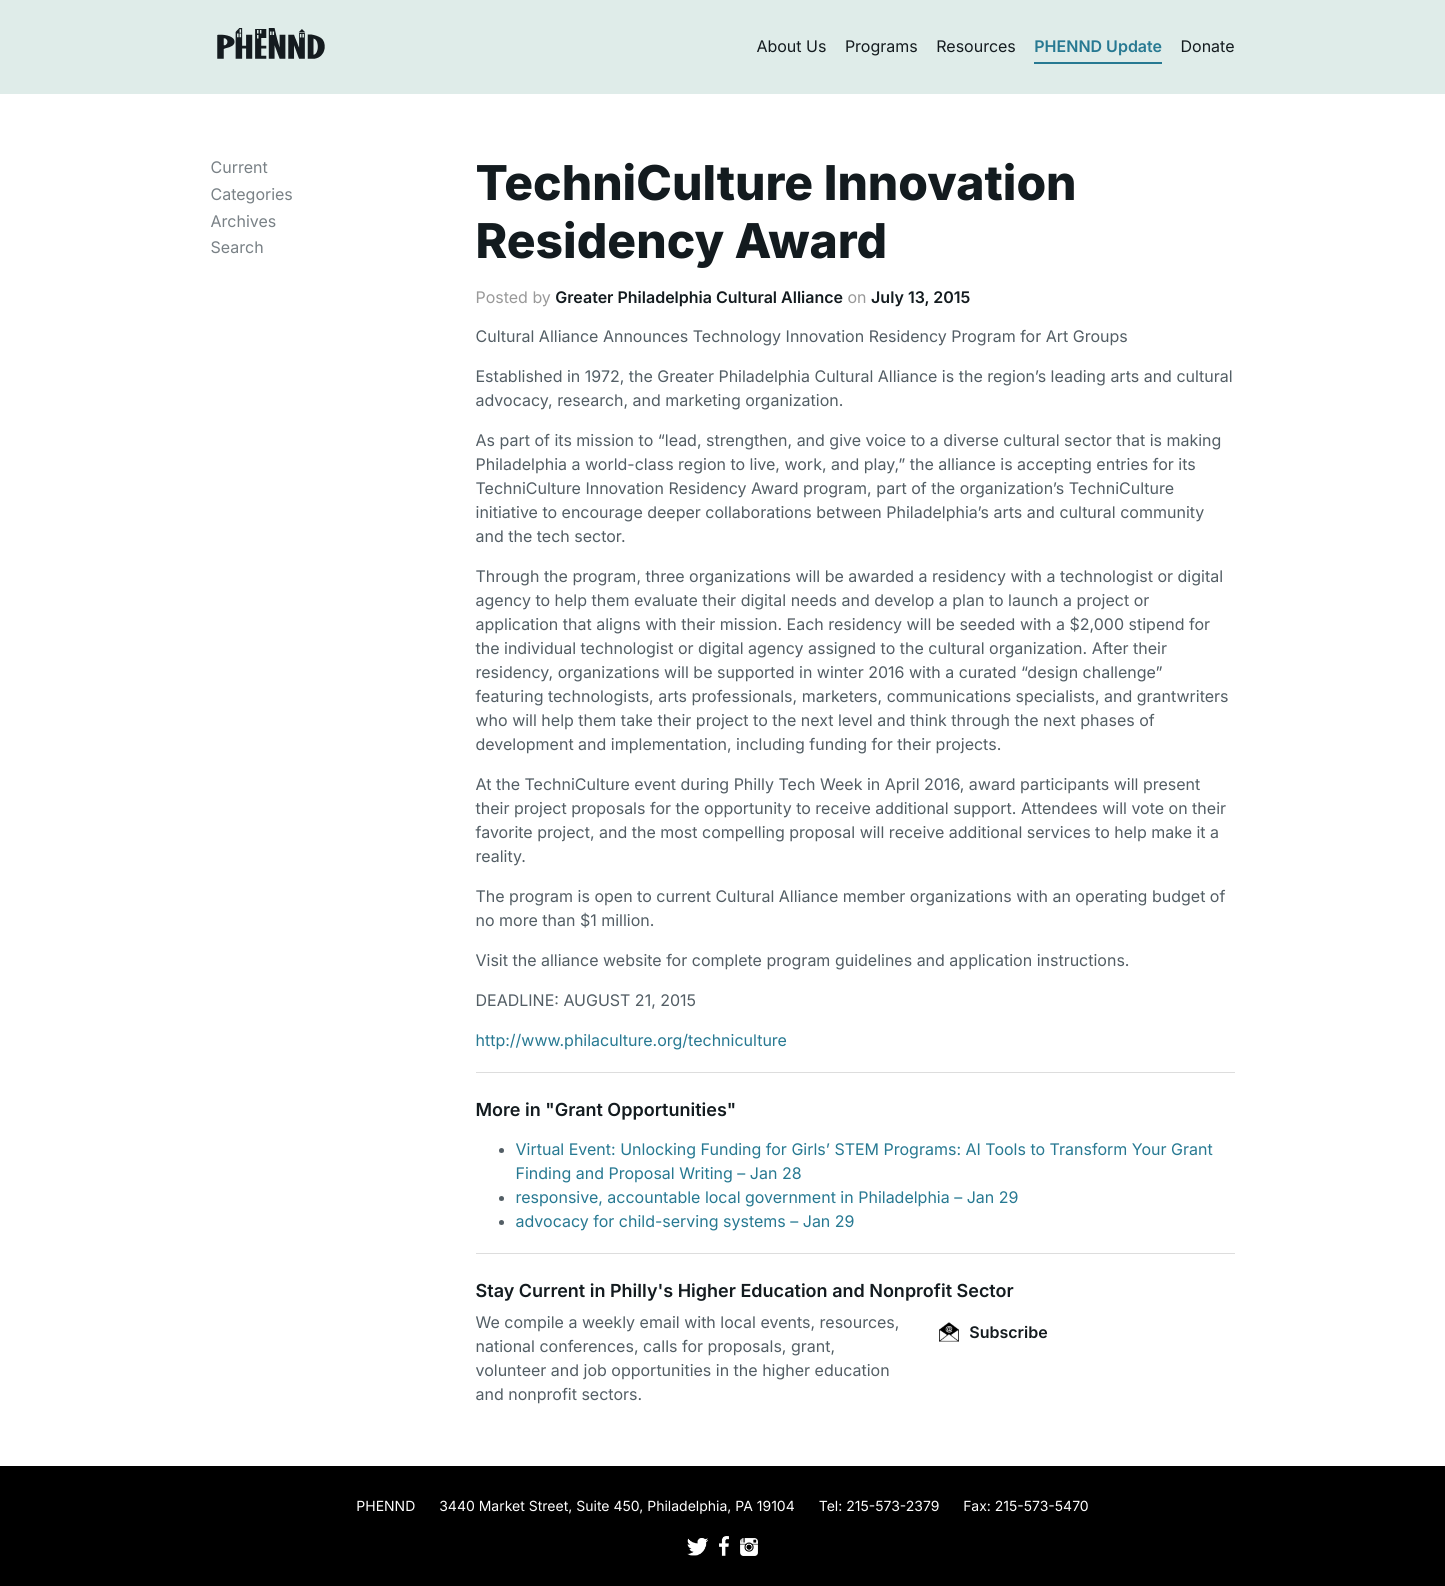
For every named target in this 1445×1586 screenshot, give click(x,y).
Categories (252, 194)
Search (237, 247)
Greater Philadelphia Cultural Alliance (699, 297)
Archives (244, 221)
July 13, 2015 (920, 297)
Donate (1208, 46)
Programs (881, 46)
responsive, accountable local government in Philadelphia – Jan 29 (767, 1197)
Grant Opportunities (641, 1110)
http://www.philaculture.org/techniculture (631, 1040)
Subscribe (993, 1332)
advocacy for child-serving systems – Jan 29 (685, 1221)
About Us (791, 46)
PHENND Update (1098, 46)
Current (239, 167)
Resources (976, 46)
